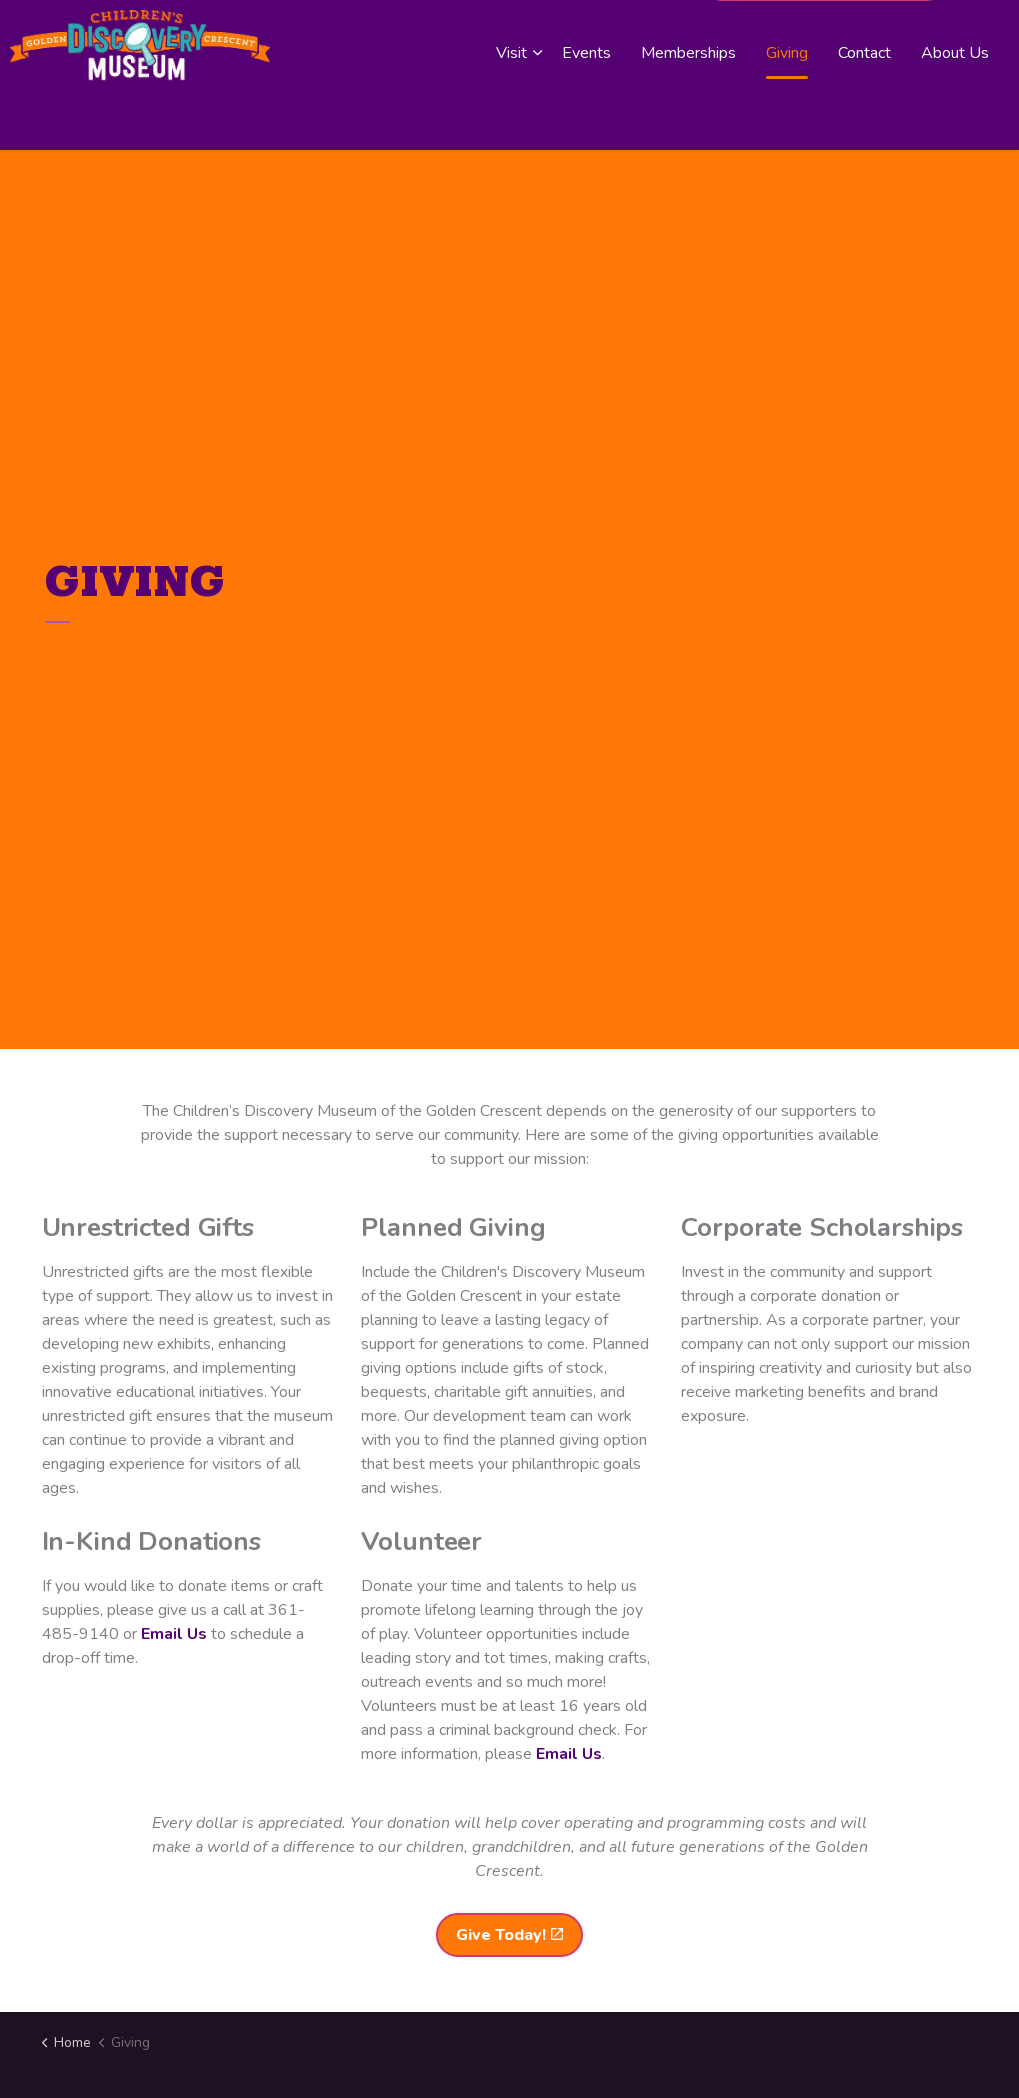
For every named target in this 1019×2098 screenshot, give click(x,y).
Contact (864, 112)
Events (586, 112)
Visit (511, 112)
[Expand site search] (984, 37)
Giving (787, 112)
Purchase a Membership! (824, 38)
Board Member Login (617, 37)
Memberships (688, 112)
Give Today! (509, 1935)
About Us (955, 112)
